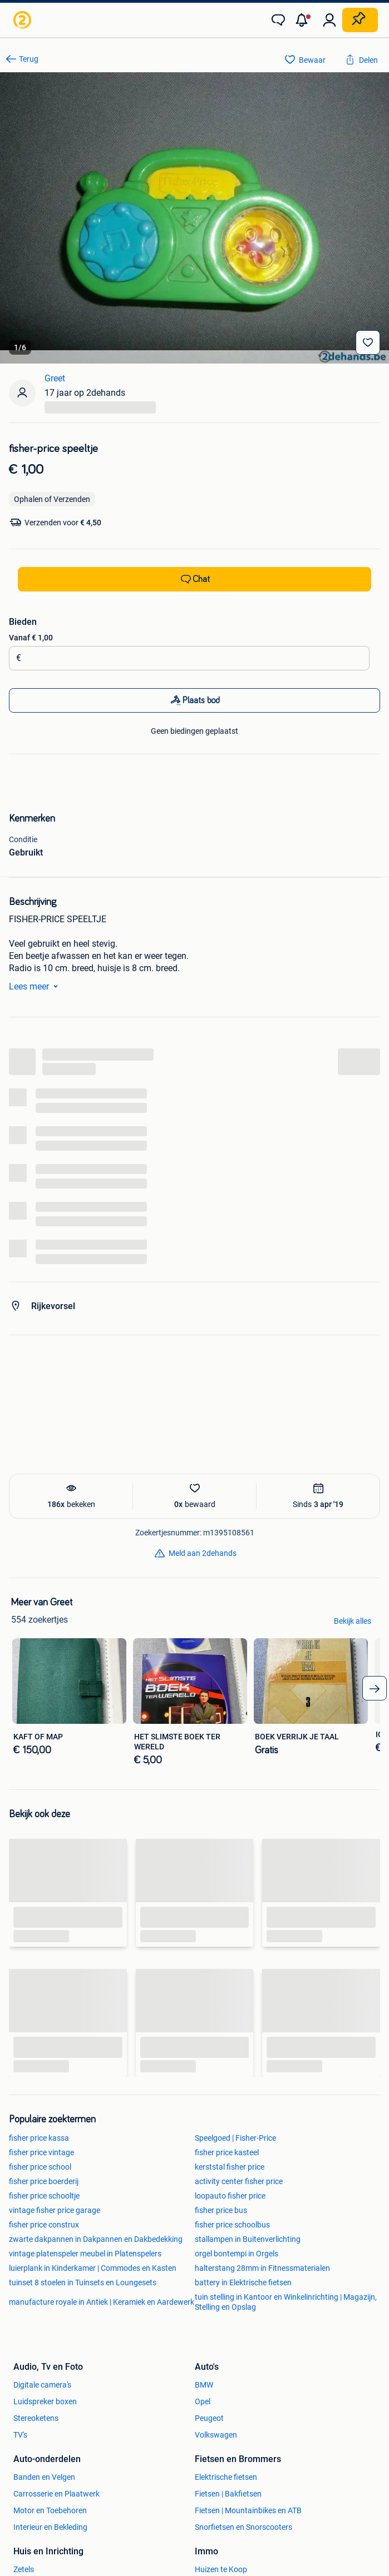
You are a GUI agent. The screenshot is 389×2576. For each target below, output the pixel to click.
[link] (23, 20)
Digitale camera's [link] (42, 2384)
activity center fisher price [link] (239, 2181)
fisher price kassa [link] (39, 2138)
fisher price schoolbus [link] (232, 2224)
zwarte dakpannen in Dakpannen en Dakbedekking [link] (96, 2239)
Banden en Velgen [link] (44, 2477)
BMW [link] (204, 2384)
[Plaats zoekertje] (360, 20)
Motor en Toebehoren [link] (50, 2510)
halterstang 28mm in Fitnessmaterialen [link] (262, 2268)
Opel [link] (202, 2401)
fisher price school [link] (40, 2166)
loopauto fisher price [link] (230, 2195)
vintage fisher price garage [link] (54, 2210)
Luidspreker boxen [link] (45, 2401)
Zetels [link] (23, 2569)
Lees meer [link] (35, 986)
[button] (304, 20)
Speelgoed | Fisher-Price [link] (235, 2138)
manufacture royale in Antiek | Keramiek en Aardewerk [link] (101, 2301)
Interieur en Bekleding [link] (50, 2527)
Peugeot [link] (209, 2418)
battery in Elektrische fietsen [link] (243, 2282)
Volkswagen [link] (216, 2434)
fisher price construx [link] (44, 2224)
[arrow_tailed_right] (374, 1688)
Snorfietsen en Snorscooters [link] (243, 2527)
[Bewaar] (368, 342)
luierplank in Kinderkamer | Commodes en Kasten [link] (92, 2268)
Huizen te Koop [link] (221, 2569)
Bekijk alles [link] (352, 1621)
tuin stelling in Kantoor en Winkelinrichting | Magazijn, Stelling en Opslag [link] (286, 2301)
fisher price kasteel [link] (227, 2152)
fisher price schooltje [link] (44, 2195)
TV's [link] (20, 2434)
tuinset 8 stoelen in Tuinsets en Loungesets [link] (82, 2282)
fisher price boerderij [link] (43, 2181)
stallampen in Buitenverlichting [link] (248, 2239)
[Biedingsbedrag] (192, 658)
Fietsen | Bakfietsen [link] (228, 2493)
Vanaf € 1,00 (31, 637)
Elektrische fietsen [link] (226, 2477)
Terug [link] (28, 58)
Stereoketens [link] (35, 2418)
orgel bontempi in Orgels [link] (236, 2253)
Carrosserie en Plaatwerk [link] (56, 2493)
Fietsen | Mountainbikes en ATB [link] (248, 2510)
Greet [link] (55, 378)
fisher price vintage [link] (41, 2152)
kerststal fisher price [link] (229, 2166)
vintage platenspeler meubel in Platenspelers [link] (85, 2253)
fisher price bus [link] (221, 2210)
